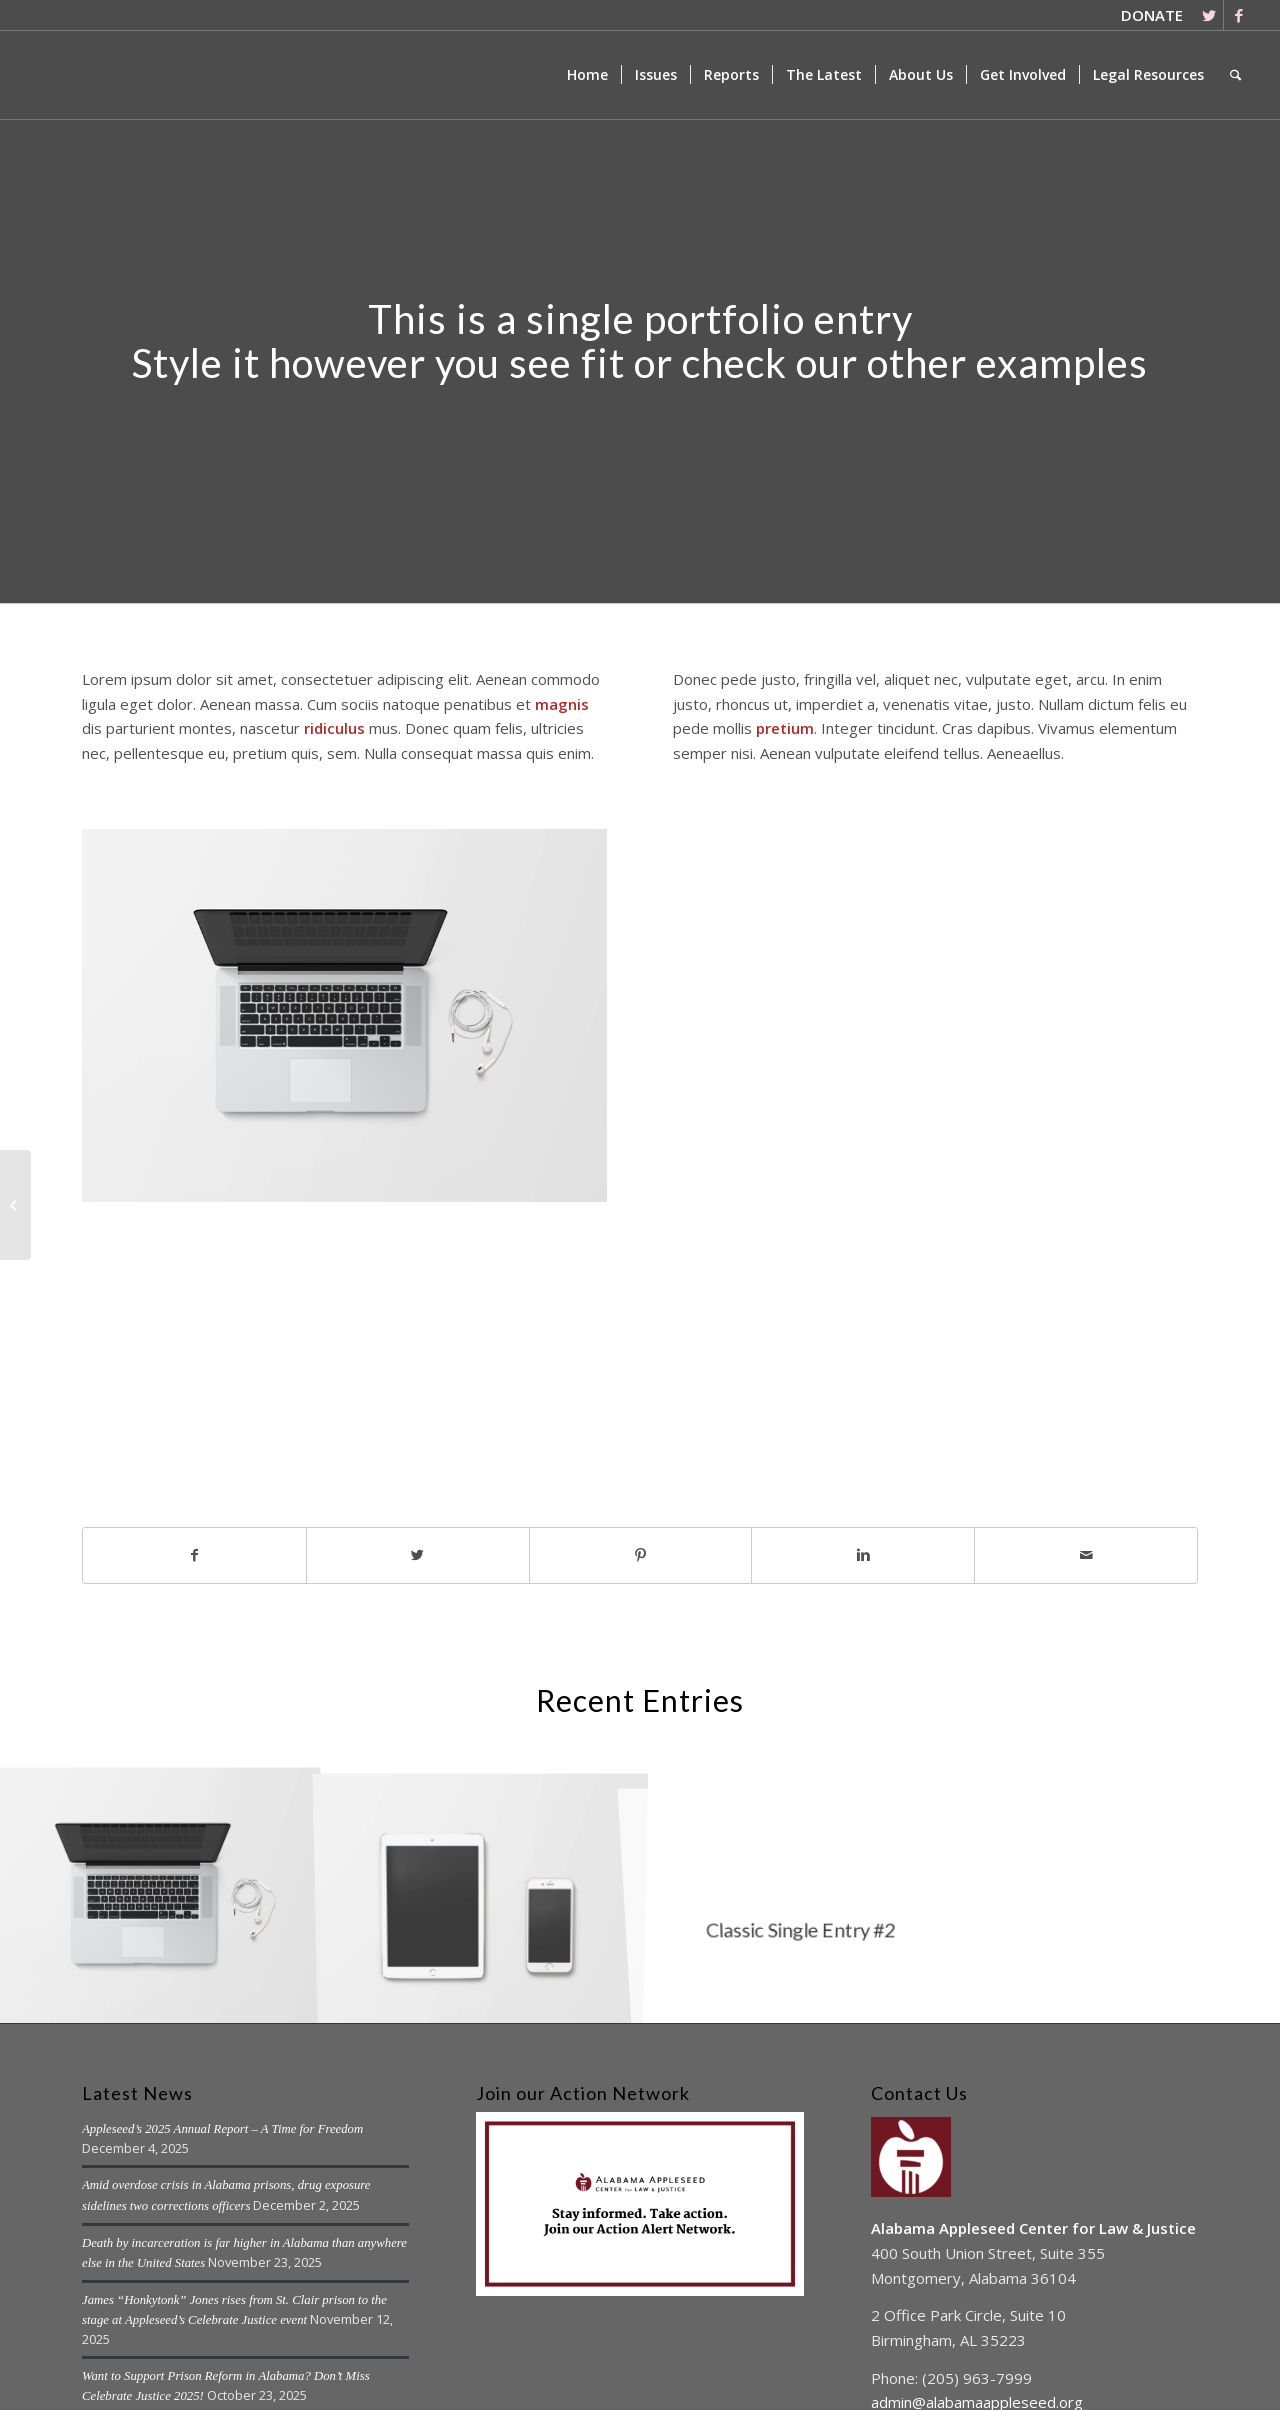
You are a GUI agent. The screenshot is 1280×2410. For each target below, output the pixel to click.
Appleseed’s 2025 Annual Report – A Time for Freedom (222, 2129)
